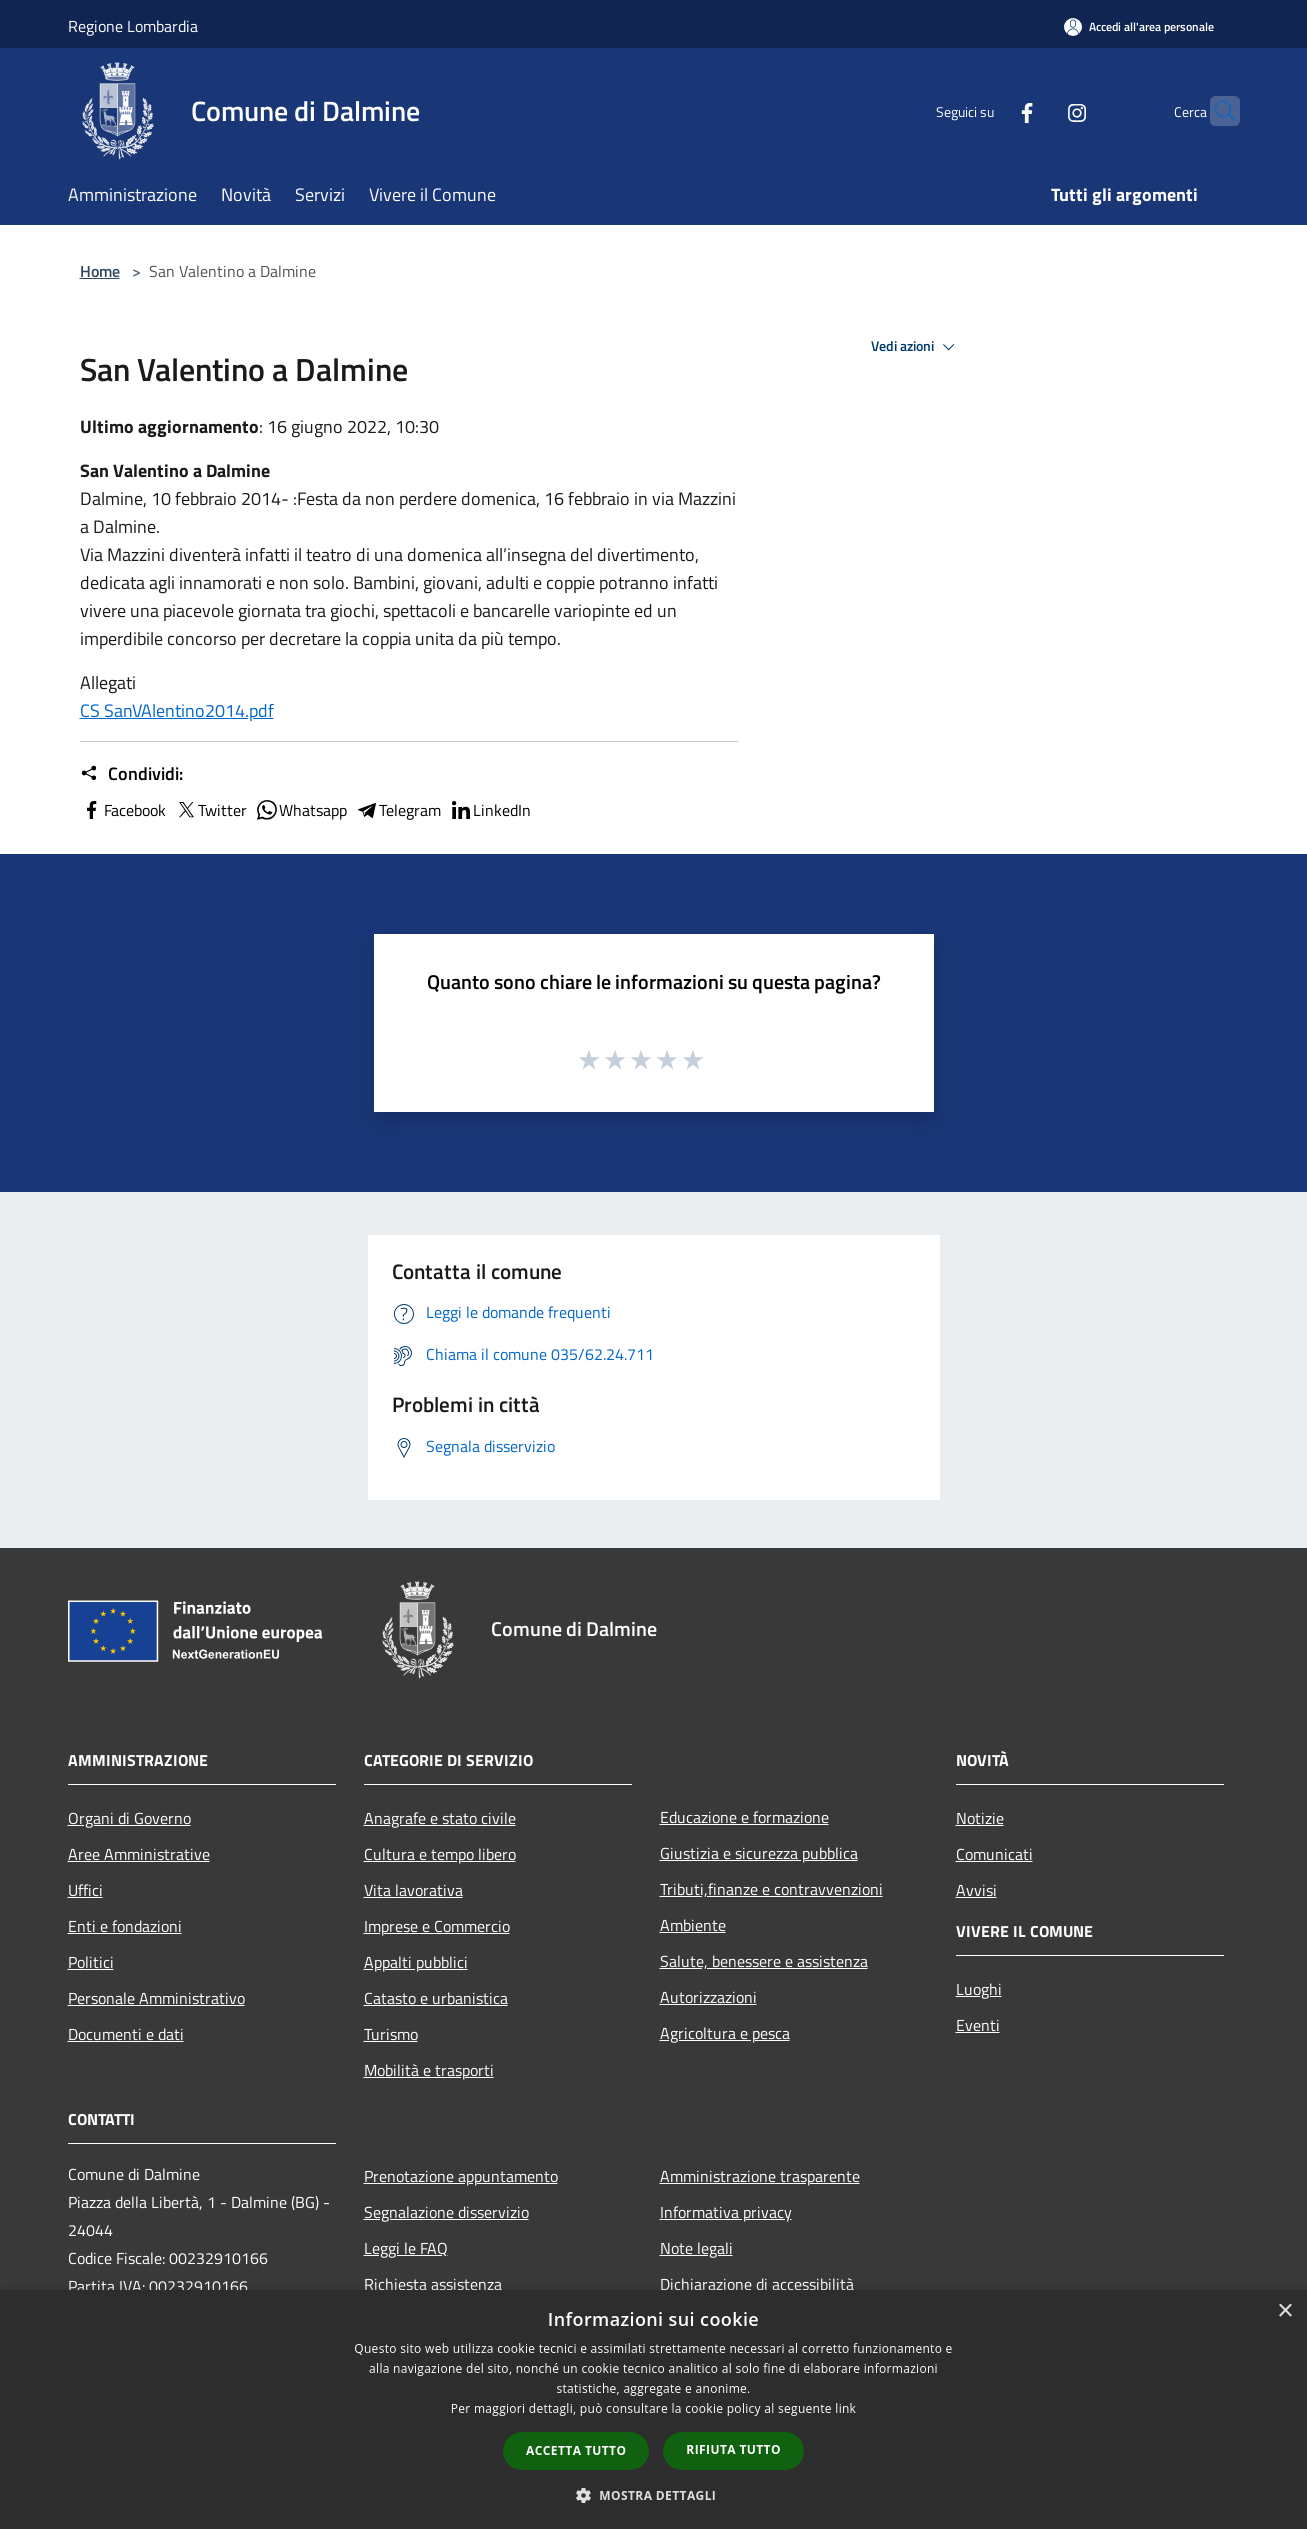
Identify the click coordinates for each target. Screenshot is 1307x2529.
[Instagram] (1038, 110)
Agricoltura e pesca (725, 2033)
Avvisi (976, 1890)
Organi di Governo (129, 1818)
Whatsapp (301, 810)
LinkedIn (490, 810)
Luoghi (979, 1989)
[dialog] (653, 2409)
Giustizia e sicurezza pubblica (759, 1853)
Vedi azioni (916, 347)
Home (100, 271)
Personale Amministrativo (156, 1998)
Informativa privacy (726, 2212)
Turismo (391, 2034)
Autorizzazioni (708, 1997)
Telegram (398, 810)
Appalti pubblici (416, 1962)
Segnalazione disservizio (446, 2212)
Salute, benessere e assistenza (764, 1961)
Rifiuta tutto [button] (733, 2449)
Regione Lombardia (133, 26)
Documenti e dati (126, 2034)
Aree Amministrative (139, 1854)
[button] (654, 2495)
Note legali (696, 2248)
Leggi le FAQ (406, 2248)
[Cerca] (1216, 111)
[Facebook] (988, 110)
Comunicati (994, 1854)
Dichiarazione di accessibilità (757, 2284)
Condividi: (131, 774)
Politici (91, 1962)
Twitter (210, 810)
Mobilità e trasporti (429, 2070)
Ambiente (693, 1925)
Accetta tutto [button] (576, 2450)
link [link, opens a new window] (845, 2408)
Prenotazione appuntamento (461, 2176)
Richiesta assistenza (433, 2284)
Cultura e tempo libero (440, 1854)
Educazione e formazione (744, 1817)
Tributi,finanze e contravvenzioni (771, 1889)
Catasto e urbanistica (436, 1998)
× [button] (1284, 2311)
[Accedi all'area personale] (1139, 26)
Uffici (85, 1890)
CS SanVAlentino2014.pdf (177, 710)
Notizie (980, 1818)
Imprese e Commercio (437, 1926)
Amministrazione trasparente (760, 2176)
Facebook (123, 810)
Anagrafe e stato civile (440, 1818)
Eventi (978, 2025)
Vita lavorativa (413, 1890)
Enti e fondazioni (125, 1926)
